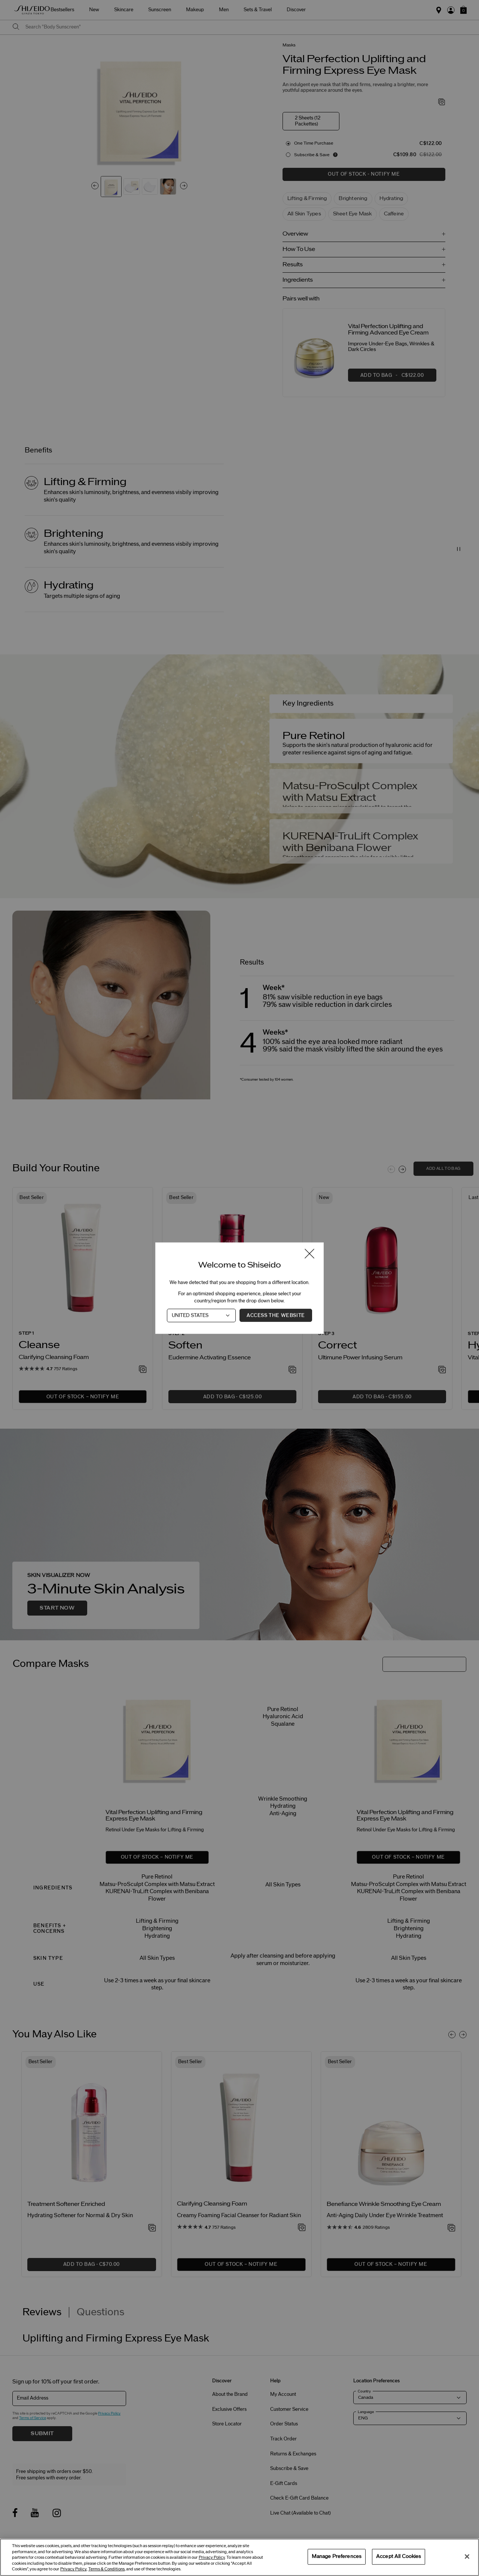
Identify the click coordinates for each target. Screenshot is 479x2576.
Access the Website (276, 1315)
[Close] (467, 2556)
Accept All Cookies (398, 2556)
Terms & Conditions (106, 2569)
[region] (239, 2557)
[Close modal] (309, 1253)
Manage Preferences (336, 2556)
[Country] (201, 1315)
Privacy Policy (212, 2557)
